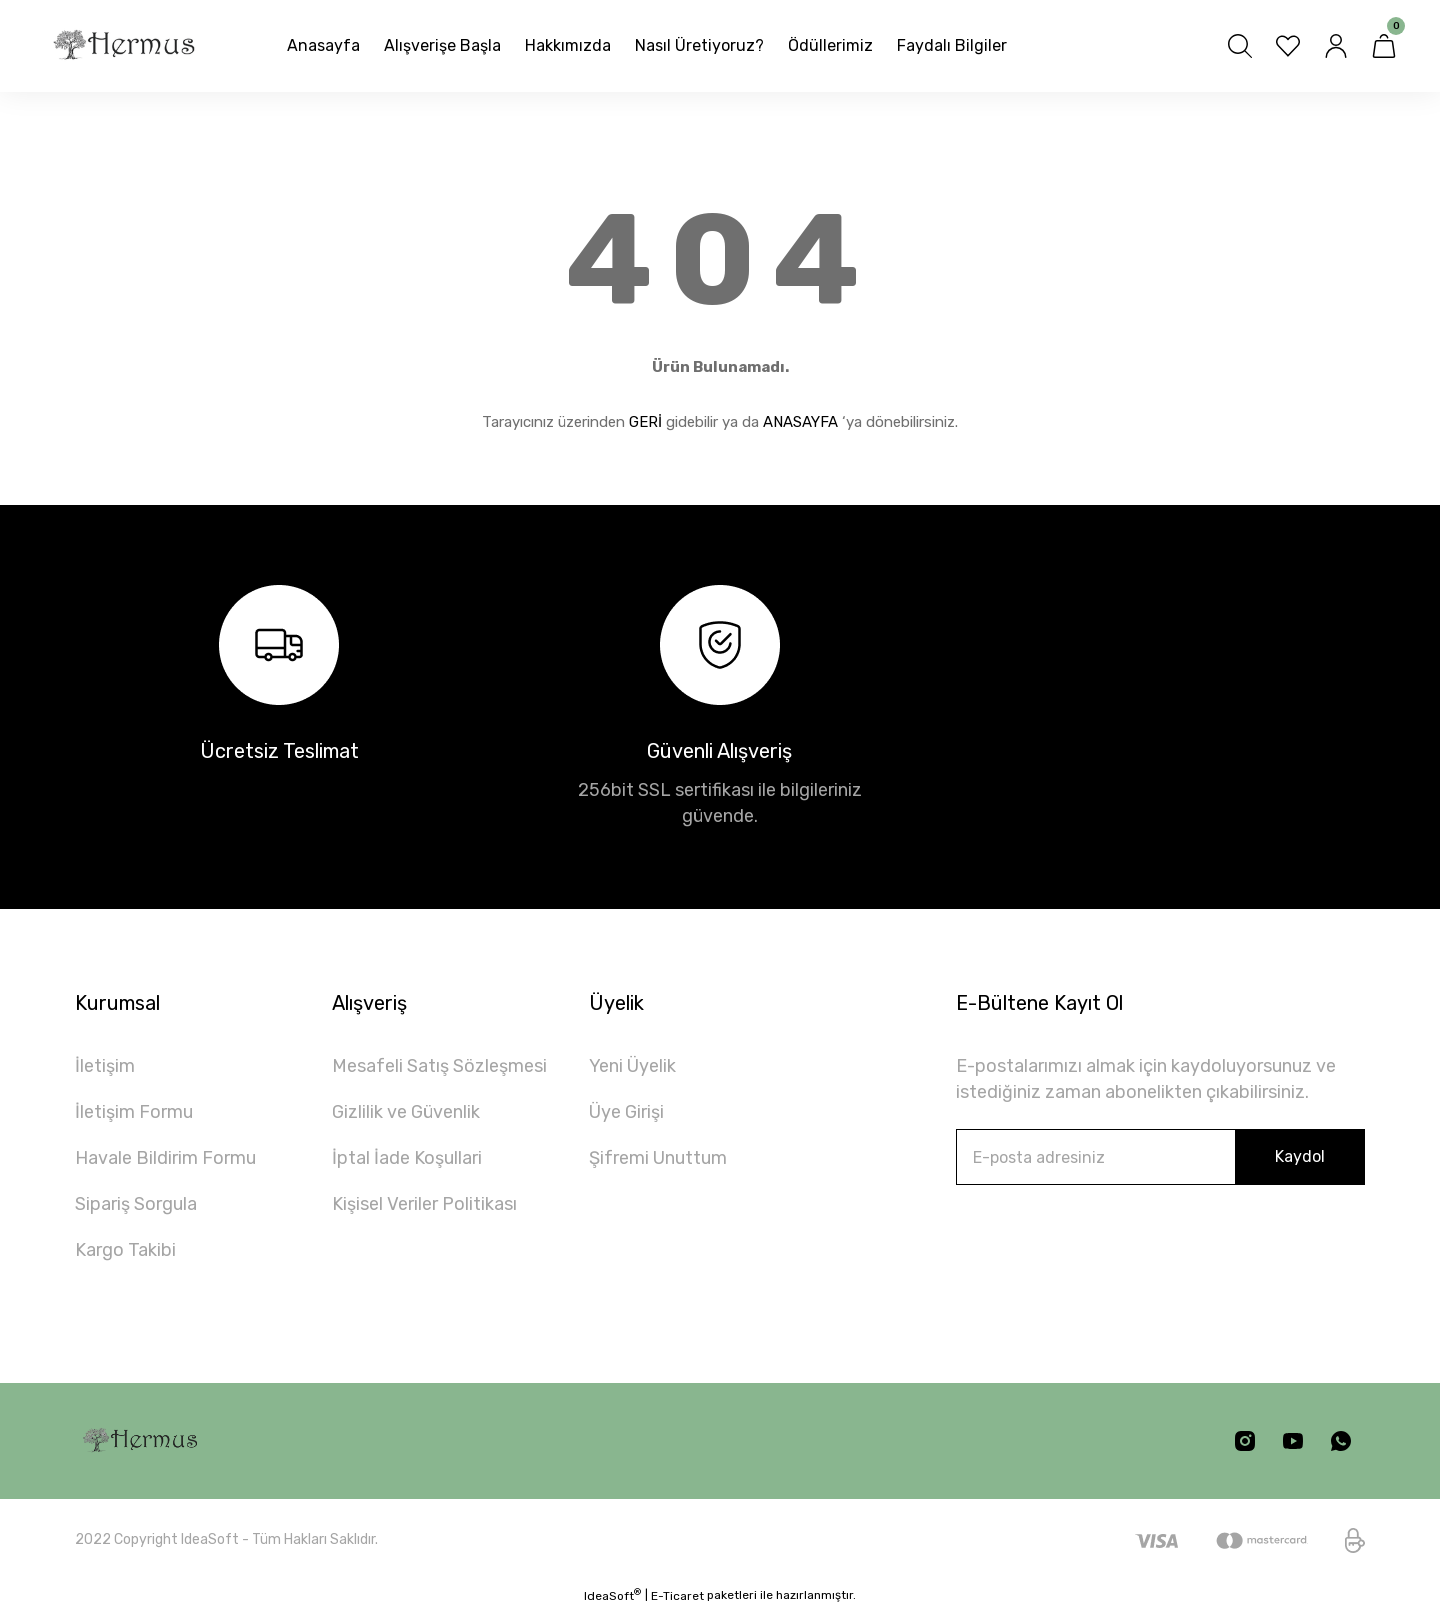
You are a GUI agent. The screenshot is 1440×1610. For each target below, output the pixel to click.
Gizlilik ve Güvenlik (406, 1112)
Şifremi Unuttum (658, 1158)
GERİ (645, 422)
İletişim (105, 1066)
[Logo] (124, 46)
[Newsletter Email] (1160, 1157)
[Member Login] (1336, 46)
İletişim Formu (134, 1112)
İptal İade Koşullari (407, 1158)
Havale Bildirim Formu (165, 1158)
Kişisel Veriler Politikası (424, 1204)
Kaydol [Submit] (1300, 1156)
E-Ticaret (677, 1596)
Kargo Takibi (125, 1250)
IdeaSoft (612, 1595)
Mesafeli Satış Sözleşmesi (439, 1066)
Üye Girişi (626, 1112)
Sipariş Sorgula (136, 1204)
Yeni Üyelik (632, 1066)
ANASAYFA (800, 422)
